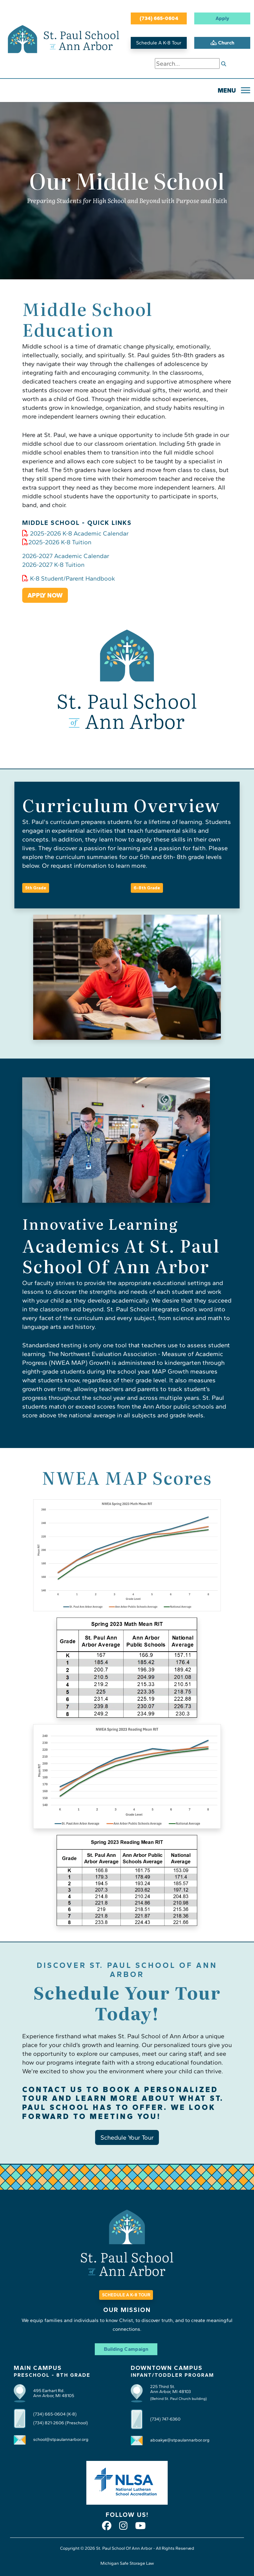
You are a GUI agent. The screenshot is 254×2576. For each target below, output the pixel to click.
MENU (227, 90)
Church (222, 43)
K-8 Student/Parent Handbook (68, 578)
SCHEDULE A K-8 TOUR (126, 2295)
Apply (222, 18)
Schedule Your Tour (127, 2137)
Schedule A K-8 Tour (158, 43)
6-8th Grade (147, 888)
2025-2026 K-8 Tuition (56, 542)
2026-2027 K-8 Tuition (53, 564)
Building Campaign (126, 2349)
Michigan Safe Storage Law (127, 2563)
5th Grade (35, 888)
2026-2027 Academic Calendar (65, 556)
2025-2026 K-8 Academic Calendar (75, 533)
